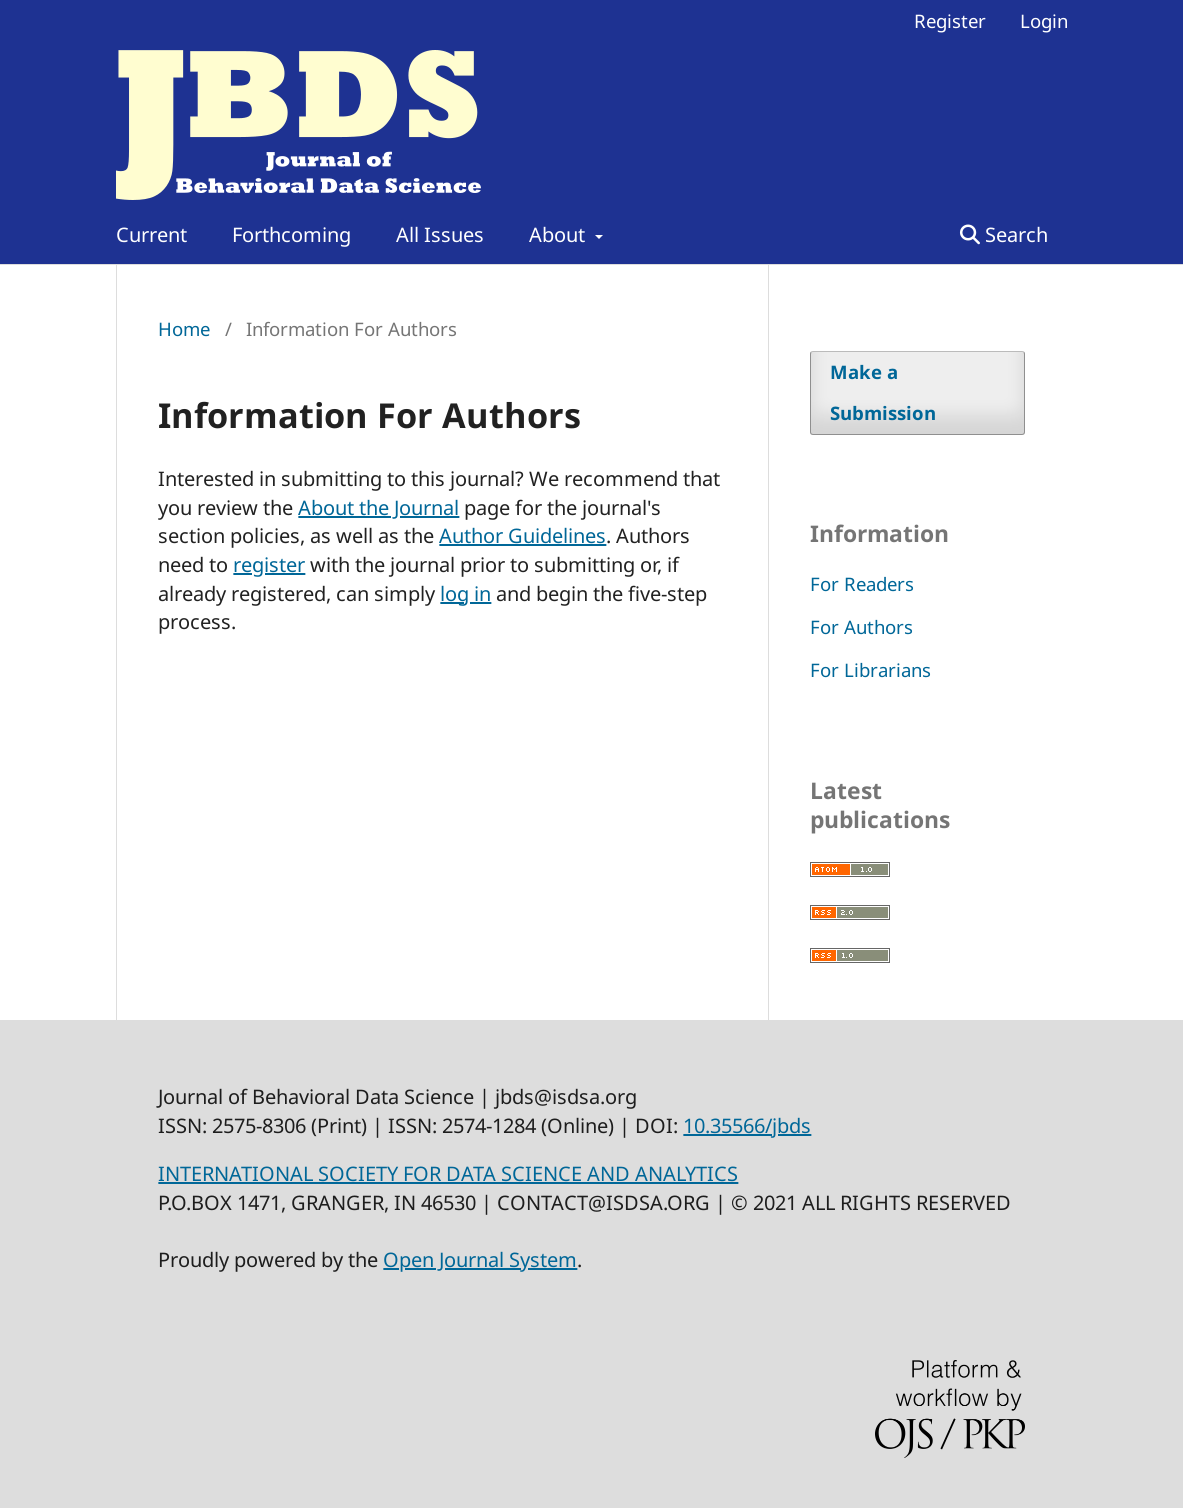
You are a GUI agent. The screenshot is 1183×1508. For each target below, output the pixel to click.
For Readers (862, 583)
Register (950, 20)
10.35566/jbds (747, 1125)
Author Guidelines (522, 535)
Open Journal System (480, 1259)
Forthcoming (291, 234)
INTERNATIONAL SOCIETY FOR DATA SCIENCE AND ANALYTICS (448, 1173)
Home (184, 328)
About (559, 234)
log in (465, 593)
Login (1044, 20)
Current (151, 234)
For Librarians (870, 669)
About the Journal (378, 507)
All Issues (440, 234)
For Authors (861, 626)
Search (1004, 234)
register (269, 564)
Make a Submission (883, 392)
